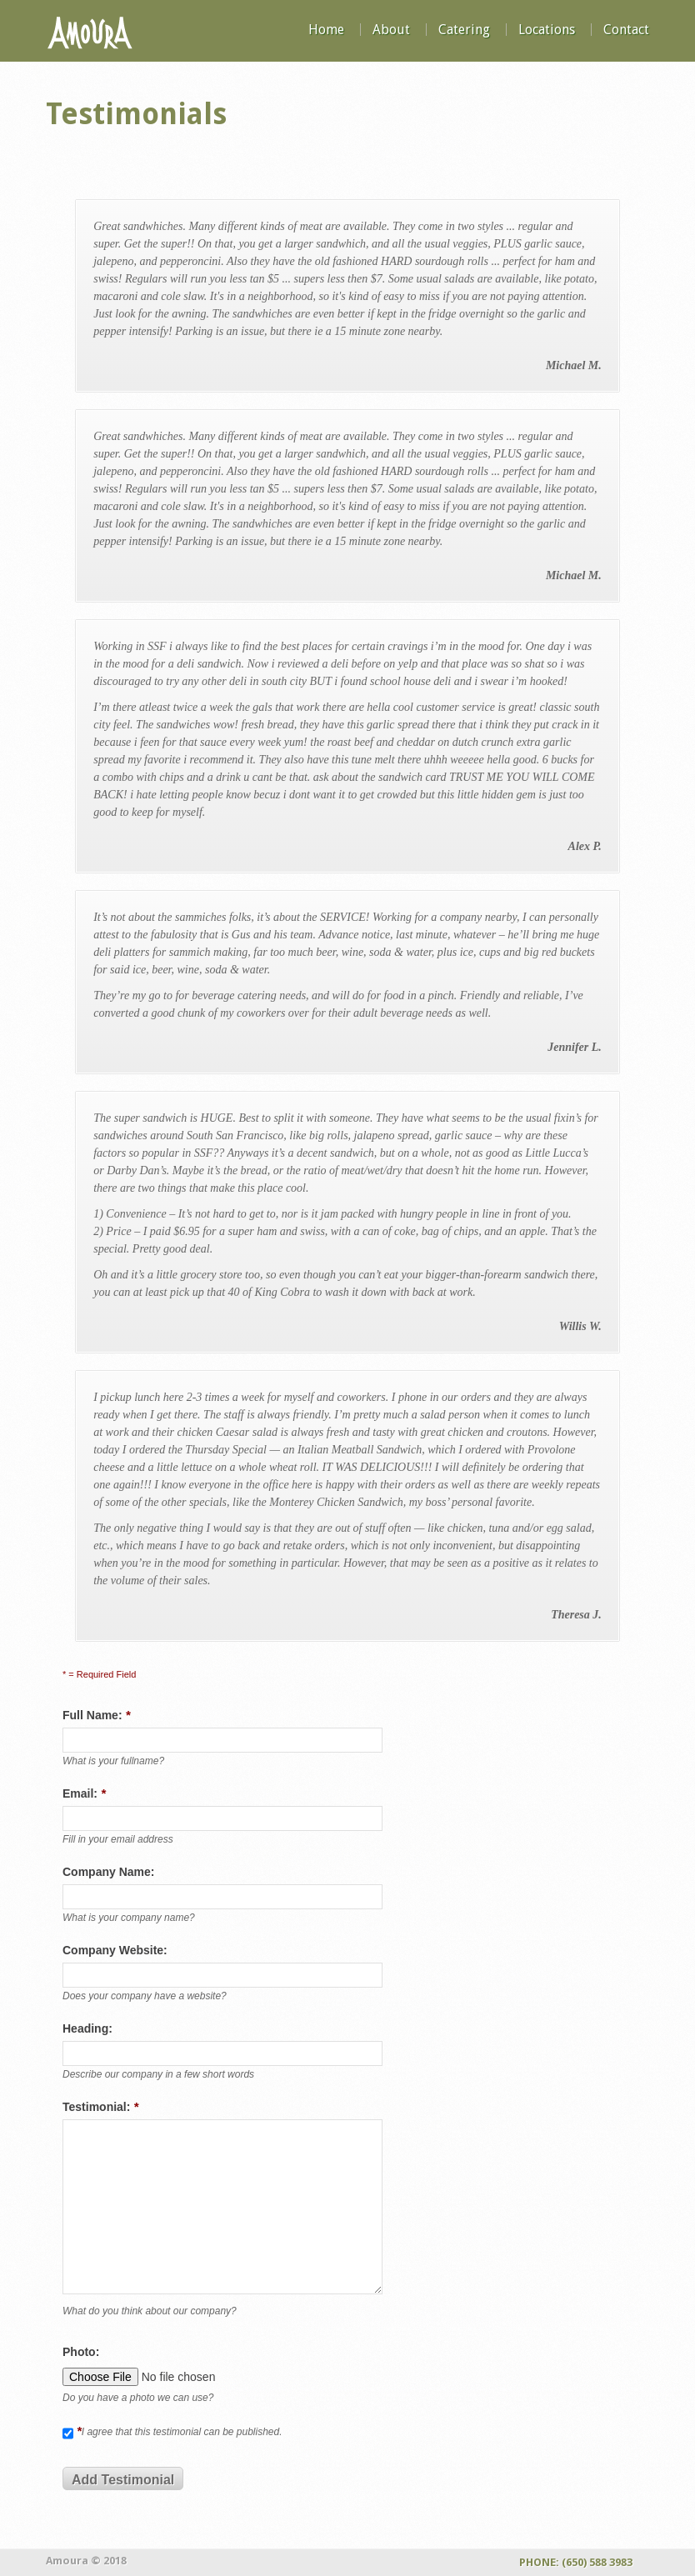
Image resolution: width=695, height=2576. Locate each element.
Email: (84, 1793)
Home (326, 30)
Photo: (80, 2351)
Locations (546, 30)
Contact (626, 30)
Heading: (87, 2028)
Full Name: (96, 1715)
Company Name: (108, 1871)
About (391, 30)
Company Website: (115, 1950)
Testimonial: (100, 2106)
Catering (464, 30)
